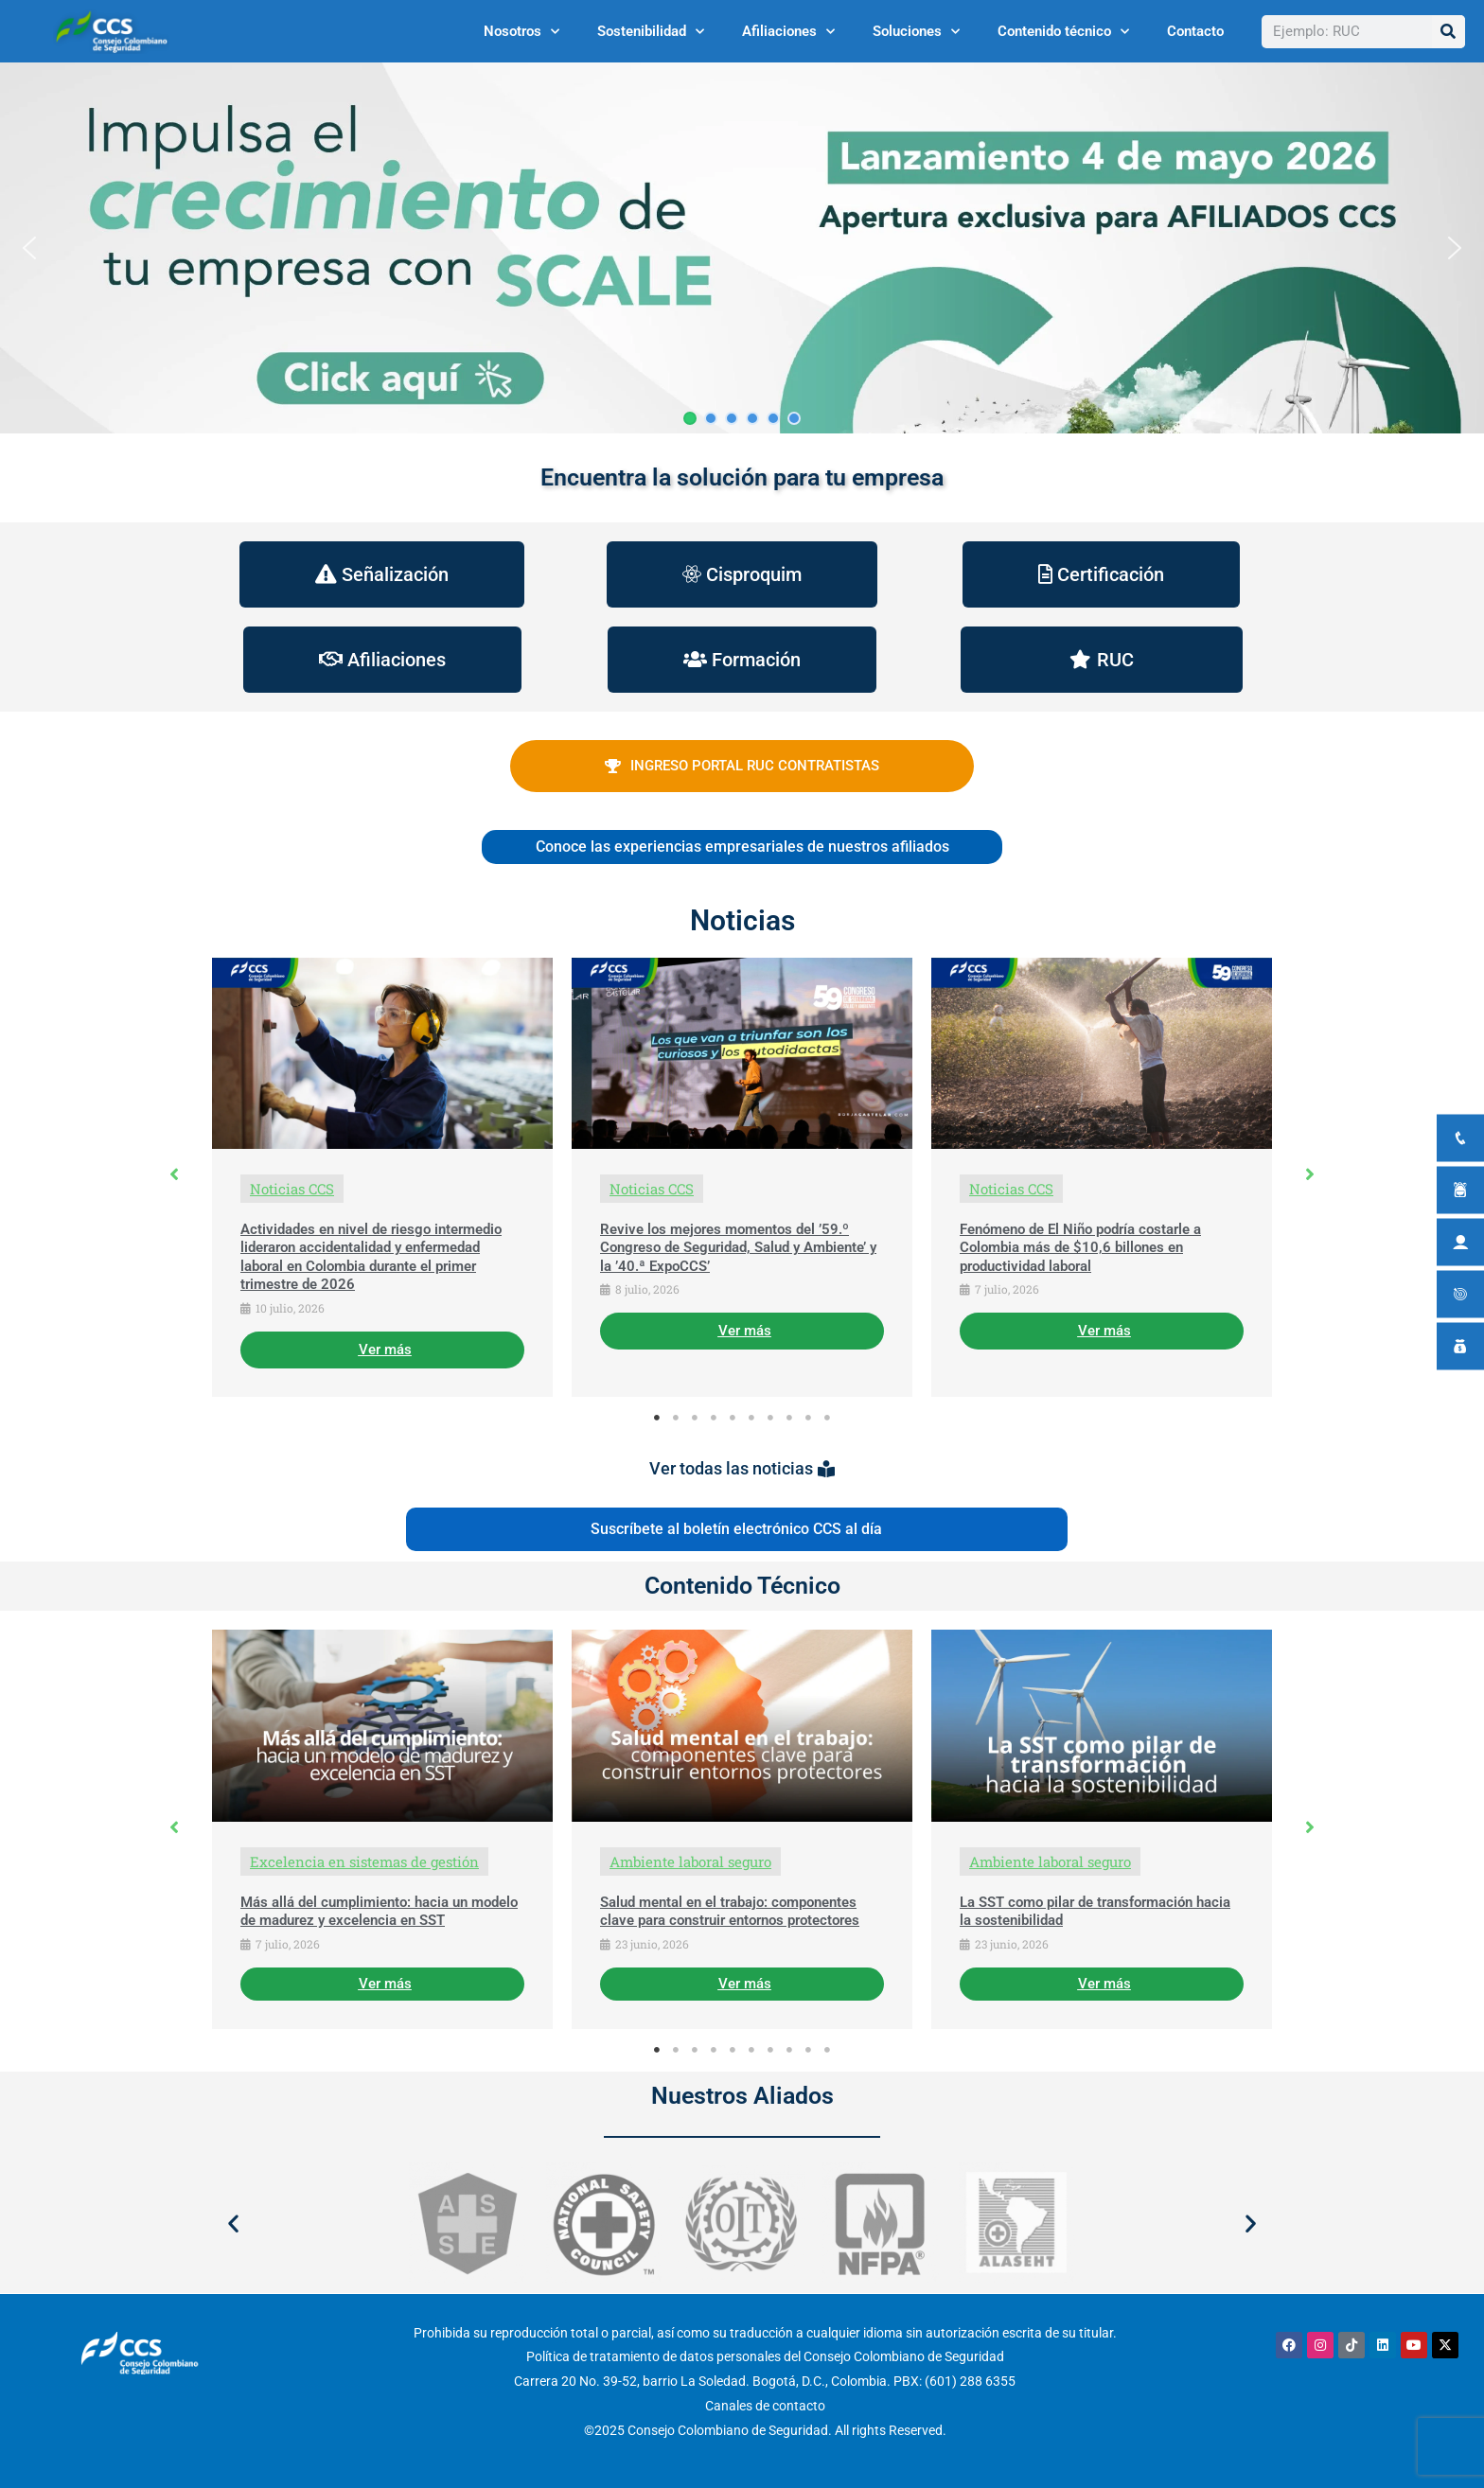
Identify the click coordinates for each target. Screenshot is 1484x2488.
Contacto (1195, 31)
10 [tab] (827, 1417)
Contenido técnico (1063, 31)
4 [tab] (713, 1417)
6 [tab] (751, 1417)
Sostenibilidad (650, 31)
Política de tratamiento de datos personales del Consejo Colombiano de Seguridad (765, 2356)
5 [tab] (732, 1417)
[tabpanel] (382, 1177)
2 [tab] (675, 1417)
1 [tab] (656, 1417)
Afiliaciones (788, 31)
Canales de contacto (765, 2405)
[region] (742, 247)
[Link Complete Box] (382, 1177)
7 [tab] (770, 1417)
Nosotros (521, 31)
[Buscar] (1448, 31)
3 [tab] (694, 1417)
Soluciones (916, 31)
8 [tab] (789, 1417)
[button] (742, 247)
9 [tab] (808, 1417)
